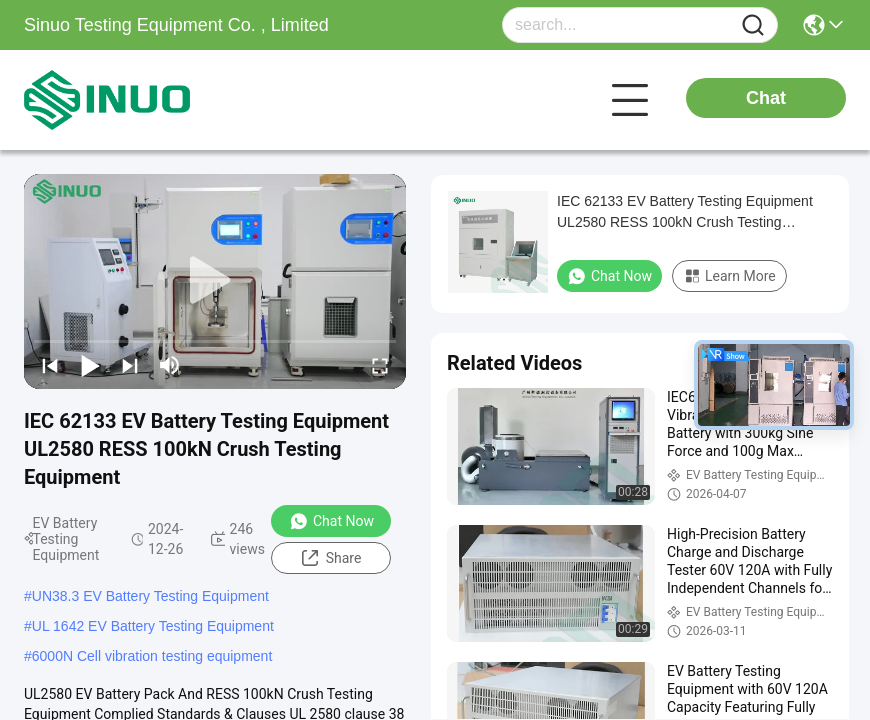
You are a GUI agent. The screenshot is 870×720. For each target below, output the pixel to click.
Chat (766, 98)
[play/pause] (90, 365)
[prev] (50, 365)
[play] (215, 281)
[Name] (753, 25)
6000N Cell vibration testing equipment (152, 656)
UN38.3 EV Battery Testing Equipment (150, 596)
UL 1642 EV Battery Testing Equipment (153, 626)
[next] (130, 365)
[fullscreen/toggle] (380, 365)
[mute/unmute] (170, 365)
